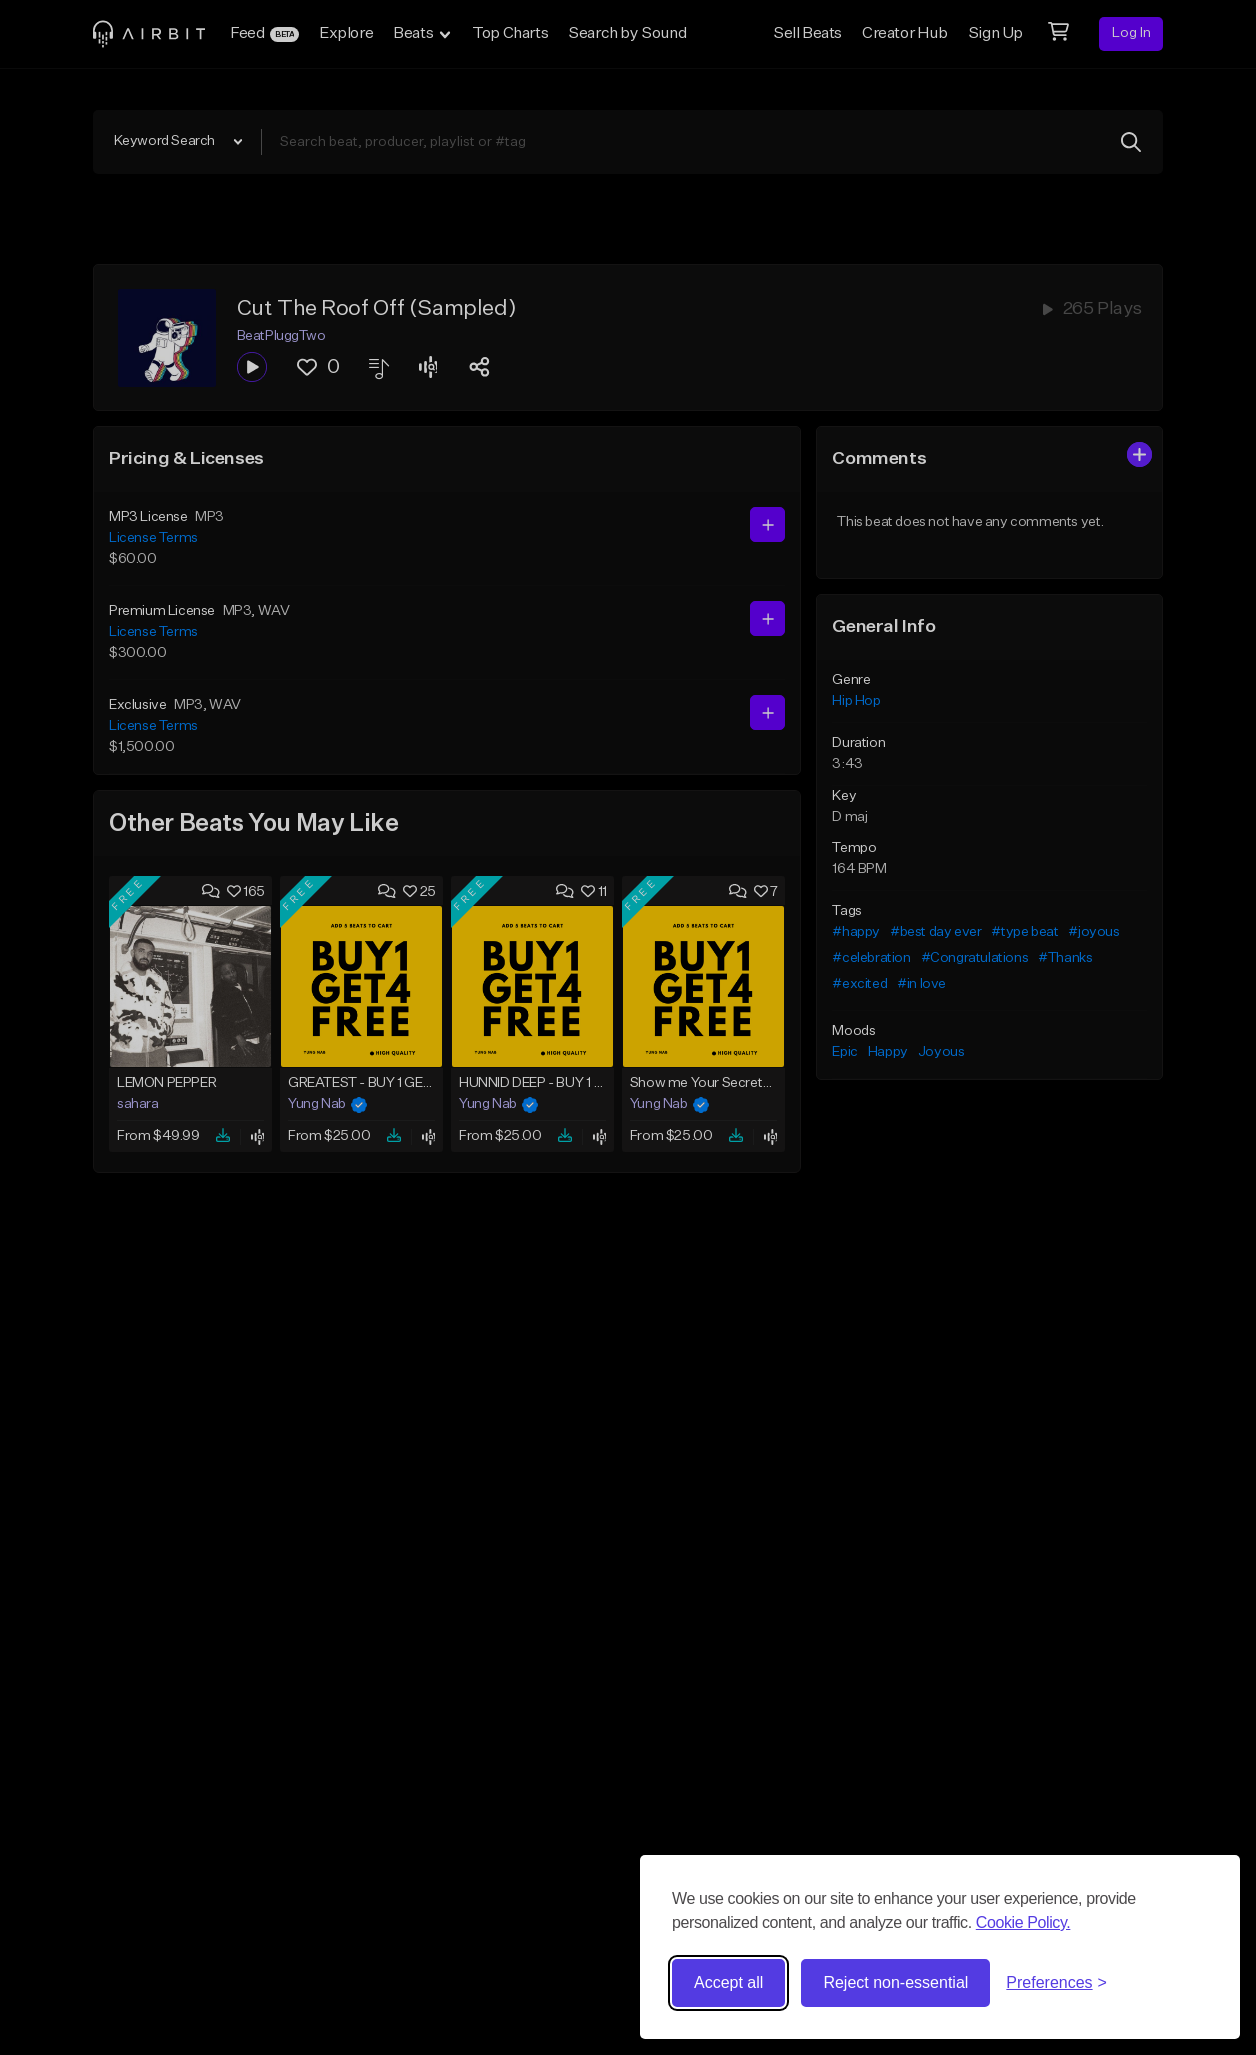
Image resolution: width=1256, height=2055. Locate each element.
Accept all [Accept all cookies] (728, 1982)
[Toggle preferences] (1056, 1983)
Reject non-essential (895, 1982)
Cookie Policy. (1023, 1922)
